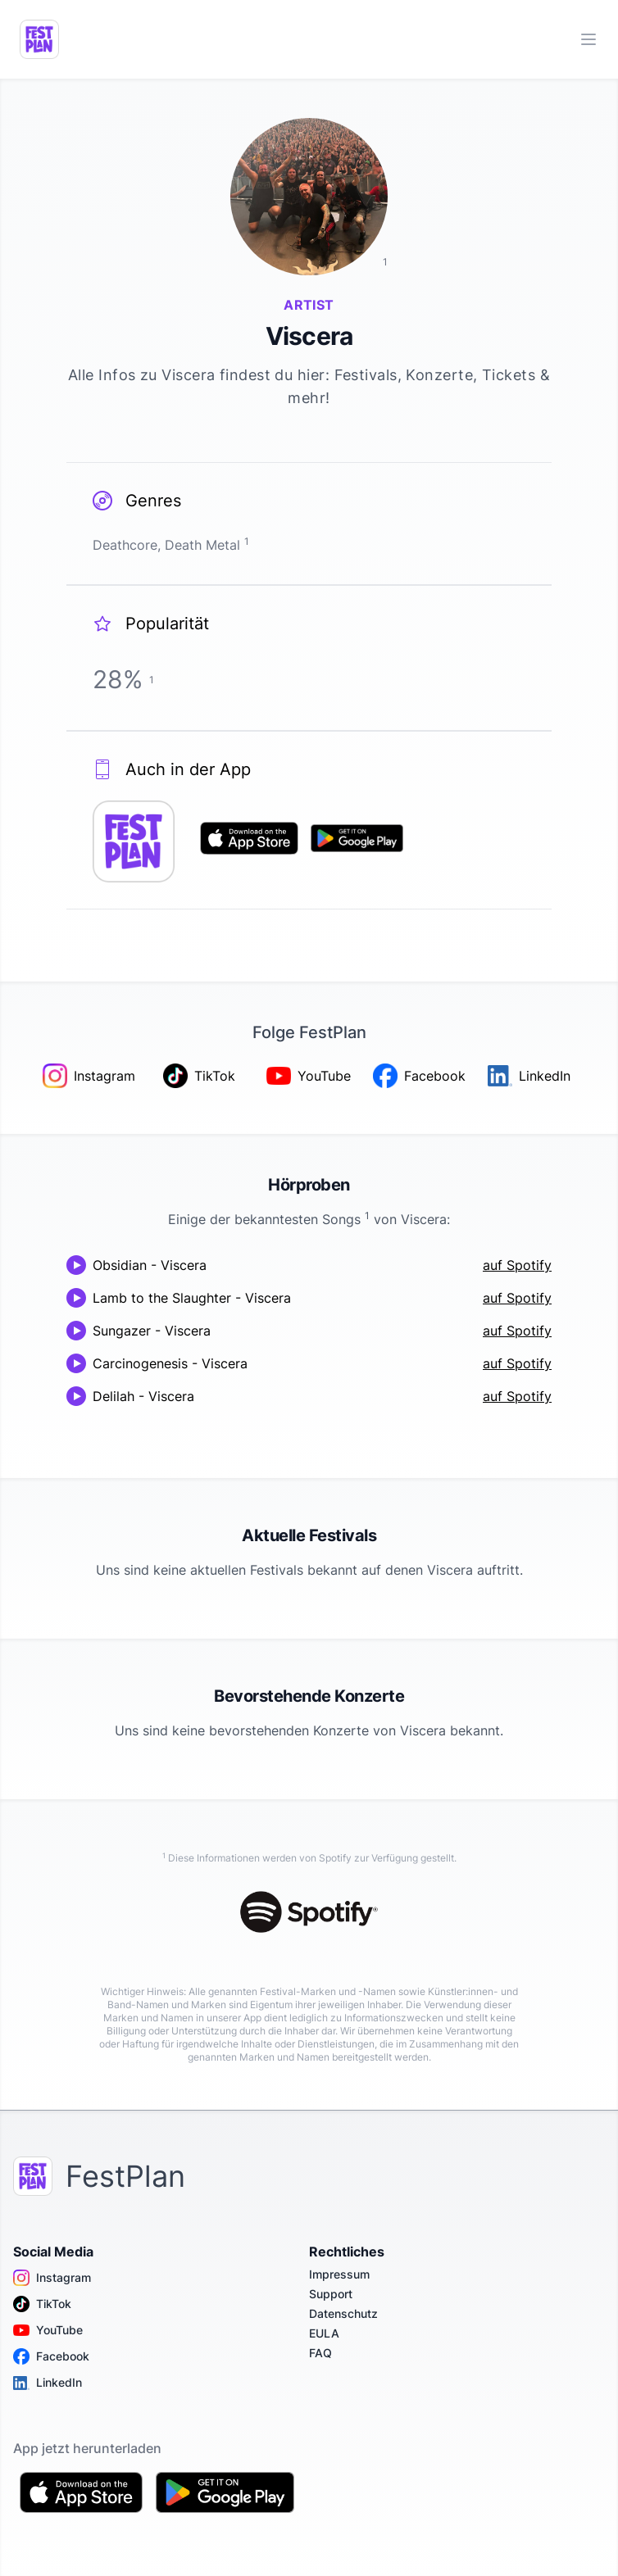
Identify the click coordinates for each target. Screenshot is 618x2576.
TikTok (42, 2304)
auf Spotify (517, 1265)
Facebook (51, 2356)
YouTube (48, 2330)
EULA (324, 2333)
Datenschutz (343, 2313)
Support (330, 2294)
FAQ (320, 2353)
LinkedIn (47, 2382)
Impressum (339, 2274)
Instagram (52, 2278)
